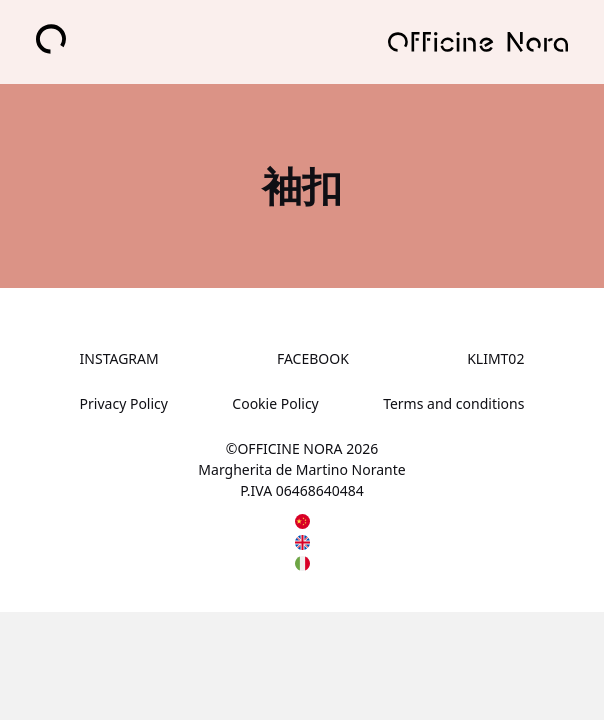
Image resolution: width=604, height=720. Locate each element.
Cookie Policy (275, 403)
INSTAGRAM (119, 358)
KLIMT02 (495, 358)
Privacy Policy (124, 403)
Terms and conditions (453, 403)
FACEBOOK (313, 358)
